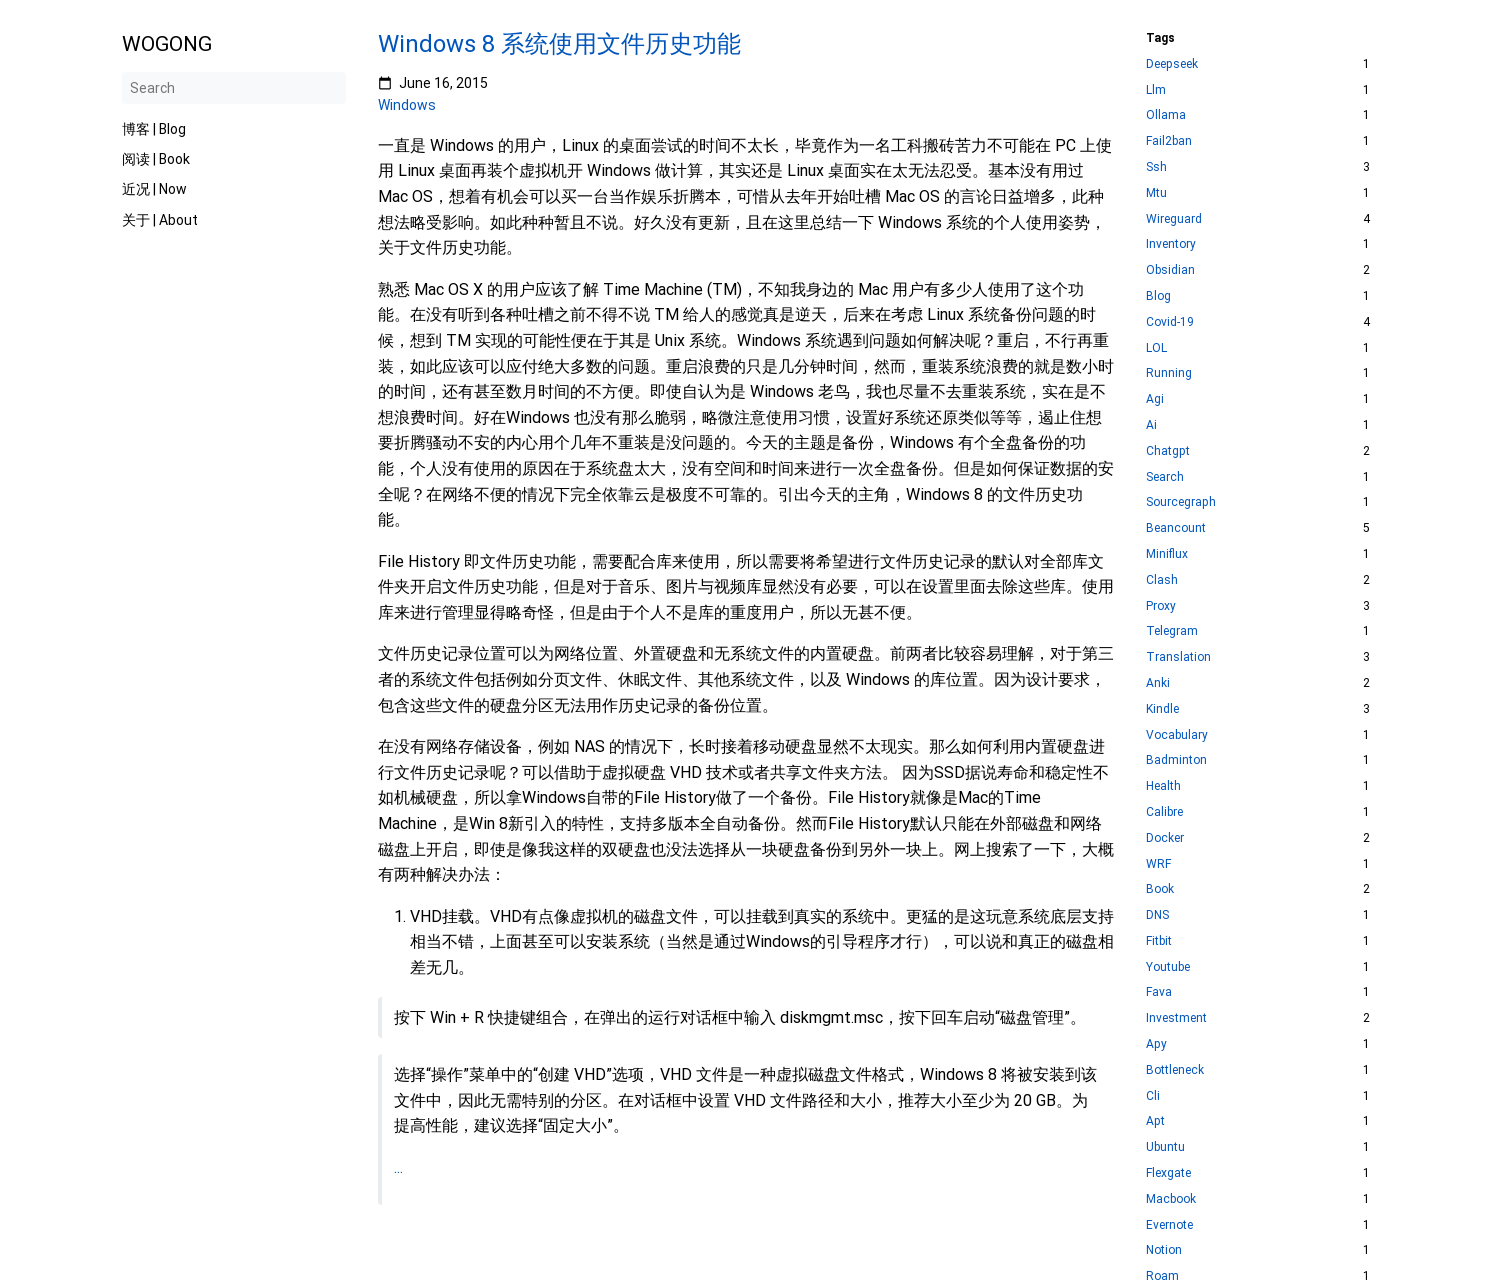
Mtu (1156, 193)
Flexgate (1168, 1173)
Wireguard (1174, 219)
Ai (1151, 425)
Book (1160, 889)
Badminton (1176, 760)
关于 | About (160, 220)
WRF (1158, 864)
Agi (1155, 399)
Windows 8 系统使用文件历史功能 (559, 44)
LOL (1156, 348)
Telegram (1172, 631)
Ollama (1166, 115)
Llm (1156, 90)
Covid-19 (1170, 322)
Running (1169, 373)
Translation (1178, 657)
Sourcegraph (1181, 502)
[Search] (234, 88)
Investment (1176, 1018)
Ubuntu (1165, 1147)
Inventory (1171, 244)
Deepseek (1172, 64)
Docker (1165, 838)
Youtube (1168, 967)
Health (1163, 786)
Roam (1162, 1276)
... (398, 1167)
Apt (1155, 1121)
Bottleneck (1175, 1070)
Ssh (1156, 167)
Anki (1158, 683)
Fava (1159, 992)
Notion (1164, 1250)
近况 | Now (154, 189)
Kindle (1162, 709)
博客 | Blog (154, 129)
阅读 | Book (156, 159)
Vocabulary (1177, 735)
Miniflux (1167, 554)
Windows (407, 105)
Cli (1153, 1096)
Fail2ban (1169, 141)
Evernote (1169, 1225)
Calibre (1164, 812)
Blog (1158, 296)
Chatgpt (1168, 451)
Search (1165, 477)
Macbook (1171, 1199)
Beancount (1176, 528)
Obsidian (1170, 270)
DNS (1157, 915)
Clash (1162, 580)
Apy (1156, 1044)
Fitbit (1159, 941)
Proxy (1161, 606)
